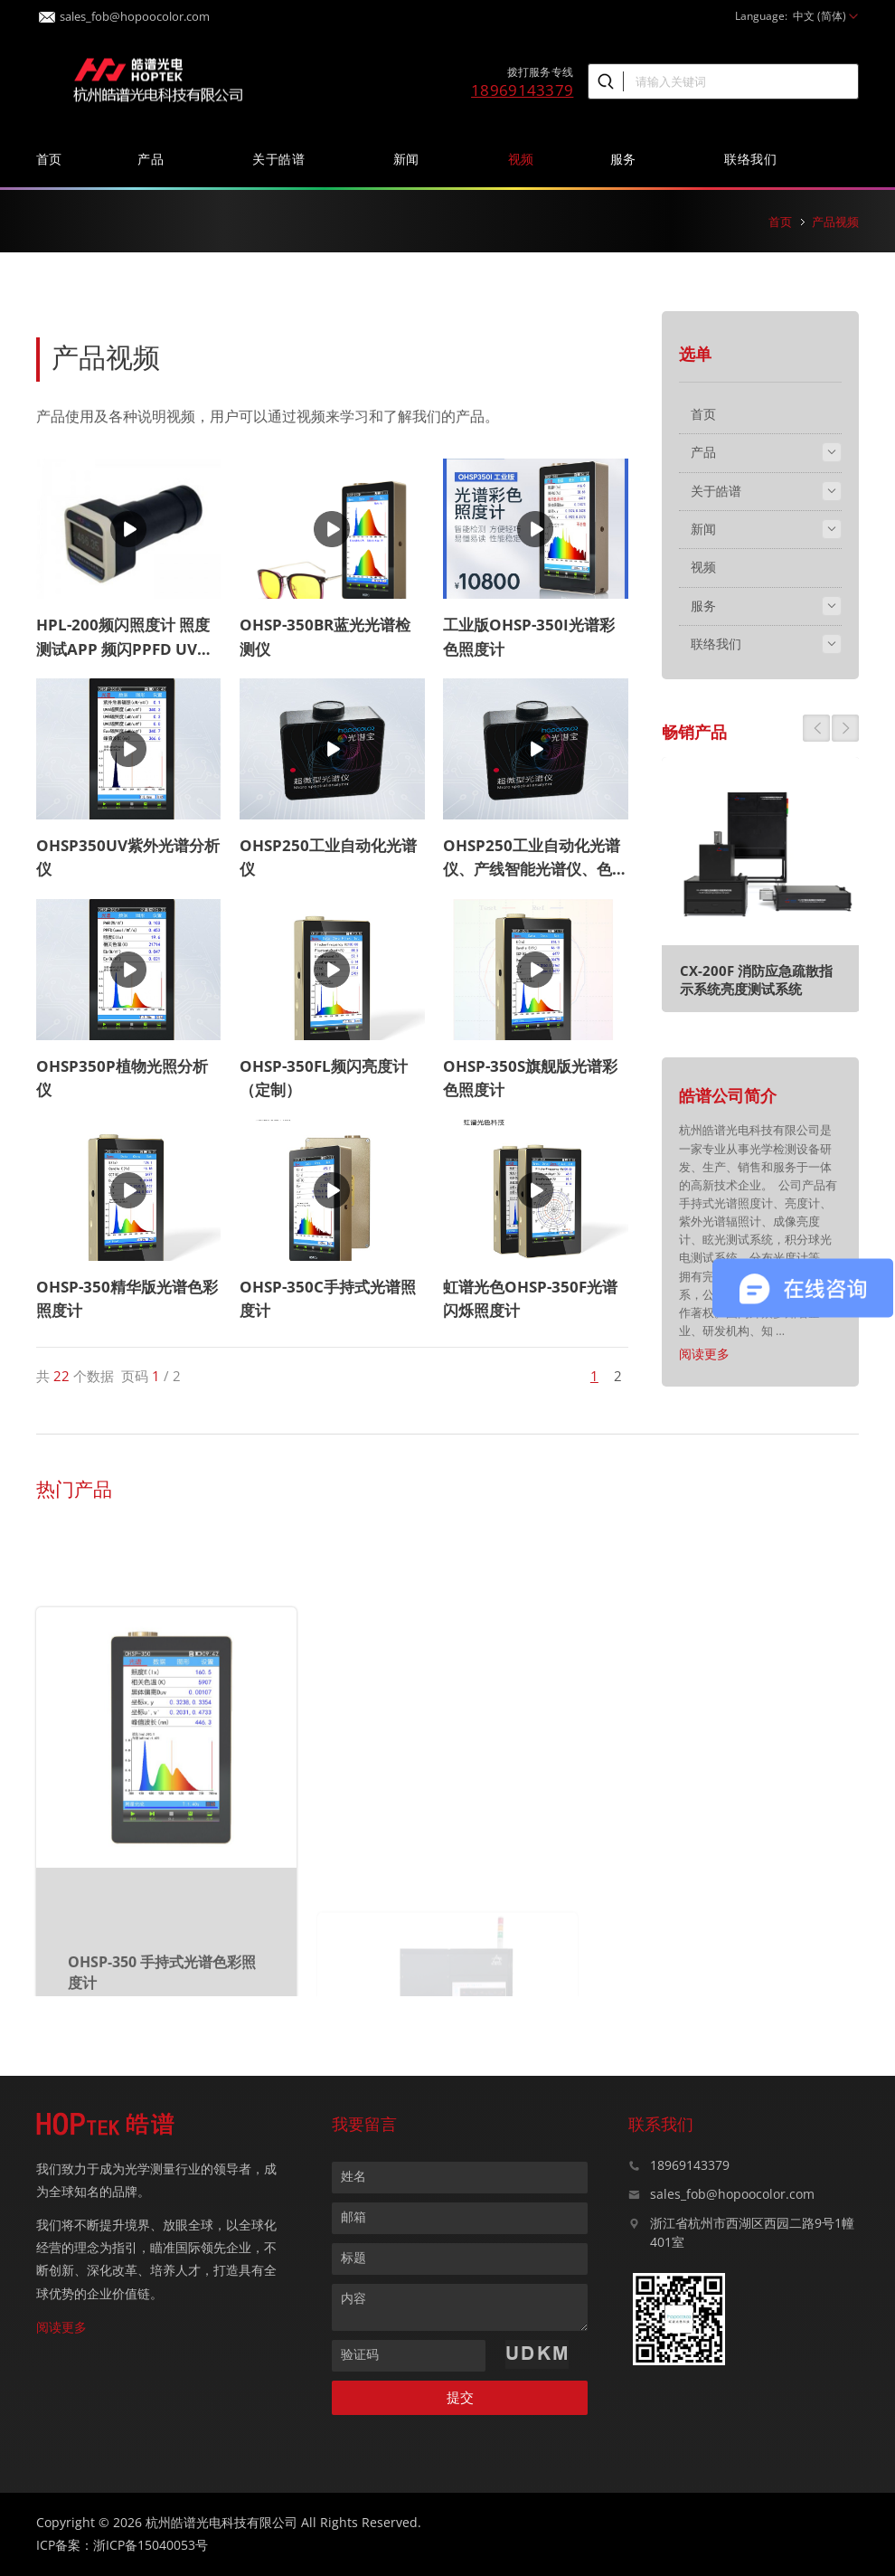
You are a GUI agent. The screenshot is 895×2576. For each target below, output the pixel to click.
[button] (816, 728)
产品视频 (835, 221)
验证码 (360, 2354)
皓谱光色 (158, 78)
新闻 (412, 158)
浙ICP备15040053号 (150, 2544)
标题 (353, 2257)
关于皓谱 (284, 158)
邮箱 (353, 2216)
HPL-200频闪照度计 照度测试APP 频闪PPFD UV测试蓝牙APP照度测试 (124, 648)
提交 (460, 2397)
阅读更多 (704, 1353)
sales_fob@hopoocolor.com (125, 11)
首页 (49, 158)
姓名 (353, 2175)
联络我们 (756, 158)
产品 (156, 158)
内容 (353, 2297)
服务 (629, 158)
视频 (521, 158)
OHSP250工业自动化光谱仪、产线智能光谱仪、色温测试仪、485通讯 (535, 869)
